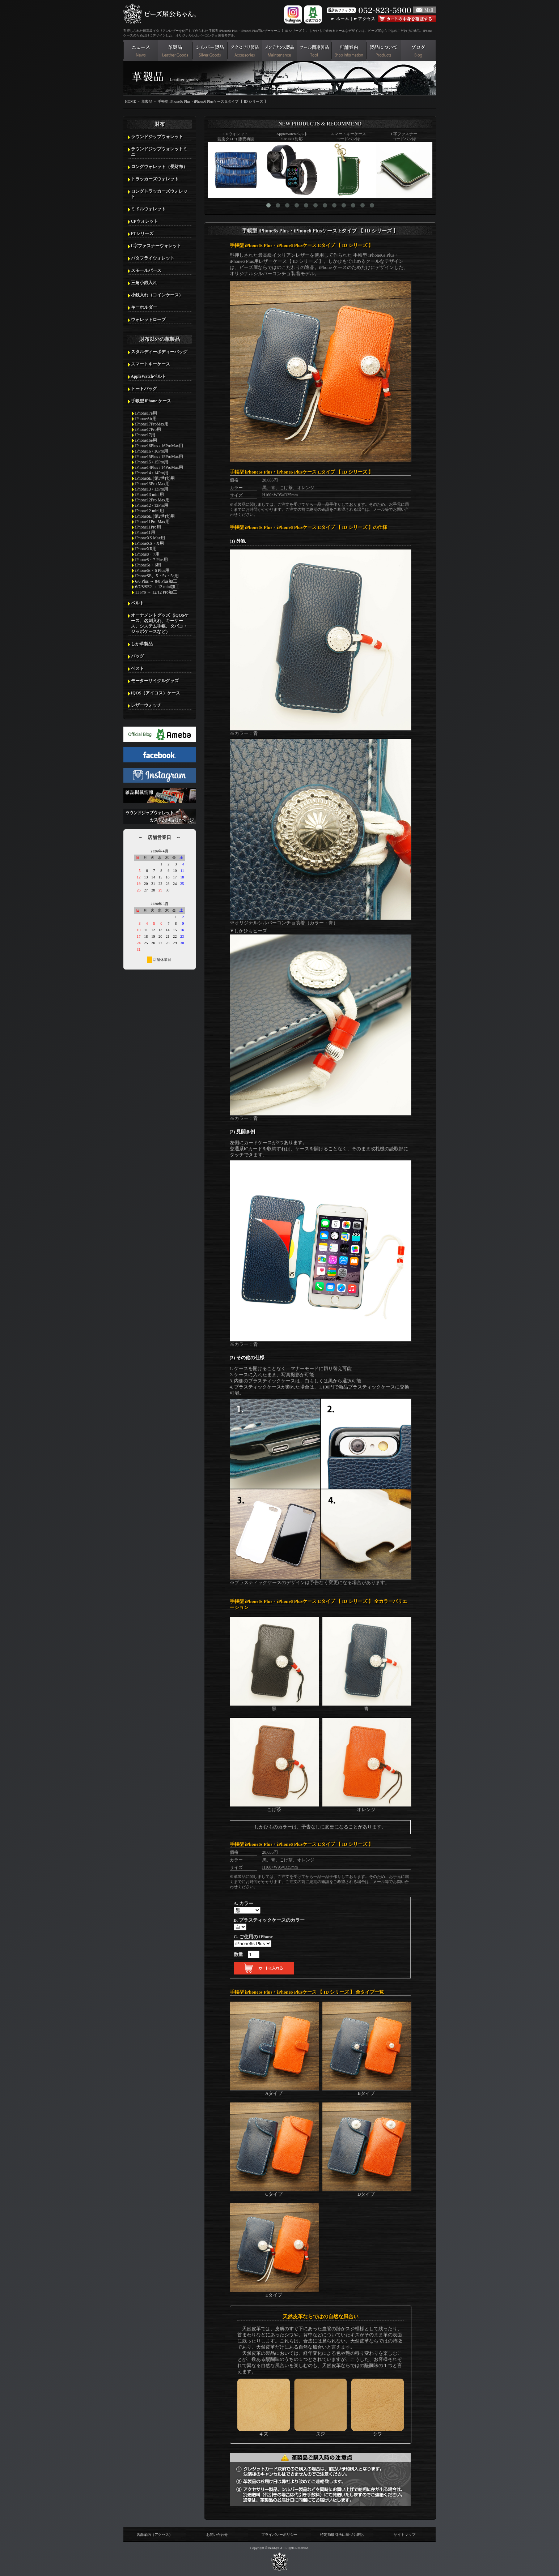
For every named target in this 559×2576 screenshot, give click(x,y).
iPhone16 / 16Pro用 (152, 451)
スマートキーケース (150, 364)
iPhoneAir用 (146, 418)
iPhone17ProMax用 (152, 424)
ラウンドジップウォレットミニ (159, 152)
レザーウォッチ (146, 705)
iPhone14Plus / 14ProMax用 (159, 467)
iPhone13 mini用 (149, 494)
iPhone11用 (145, 532)
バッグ (137, 656)
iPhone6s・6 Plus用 (152, 570)
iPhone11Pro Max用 (152, 521)
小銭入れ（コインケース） (157, 295)
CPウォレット (144, 221)
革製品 (146, 101)
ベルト (137, 603)
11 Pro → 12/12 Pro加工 (156, 592)
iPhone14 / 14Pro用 (152, 473)
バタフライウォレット (152, 258)
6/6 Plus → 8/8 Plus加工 (156, 581)
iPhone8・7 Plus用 (151, 559)
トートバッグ (144, 388)
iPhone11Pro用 (148, 527)
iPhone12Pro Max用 (152, 500)
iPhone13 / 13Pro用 (152, 489)
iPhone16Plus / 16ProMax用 (159, 446)
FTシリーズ (142, 233)
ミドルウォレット (148, 209)
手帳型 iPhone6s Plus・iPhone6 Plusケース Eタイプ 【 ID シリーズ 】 (213, 101)
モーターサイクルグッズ (155, 681)
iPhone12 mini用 (149, 511)
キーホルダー (144, 307)
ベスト (137, 668)
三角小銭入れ (144, 283)
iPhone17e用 (146, 413)
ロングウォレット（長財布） (159, 166)
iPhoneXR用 (146, 549)
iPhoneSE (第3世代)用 (155, 478)
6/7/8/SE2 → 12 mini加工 (157, 587)
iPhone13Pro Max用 (152, 484)
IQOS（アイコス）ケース (156, 693)
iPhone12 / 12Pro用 (152, 505)
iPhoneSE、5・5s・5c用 (157, 576)
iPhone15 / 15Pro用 (152, 462)
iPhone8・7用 (147, 554)
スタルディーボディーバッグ (159, 352)
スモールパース (146, 270)
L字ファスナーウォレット (156, 246)
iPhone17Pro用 (148, 429)
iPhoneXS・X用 (149, 543)
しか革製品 (142, 644)
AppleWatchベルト (148, 376)
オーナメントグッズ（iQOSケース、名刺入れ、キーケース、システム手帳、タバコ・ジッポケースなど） (160, 623)
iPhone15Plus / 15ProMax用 (159, 456)
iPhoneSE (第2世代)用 (155, 516)
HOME (130, 101)
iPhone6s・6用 (148, 565)
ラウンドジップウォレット (157, 136)
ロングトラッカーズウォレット (159, 194)
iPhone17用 (145, 435)
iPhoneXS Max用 (150, 538)
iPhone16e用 (146, 440)
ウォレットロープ (148, 319)
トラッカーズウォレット (155, 179)
